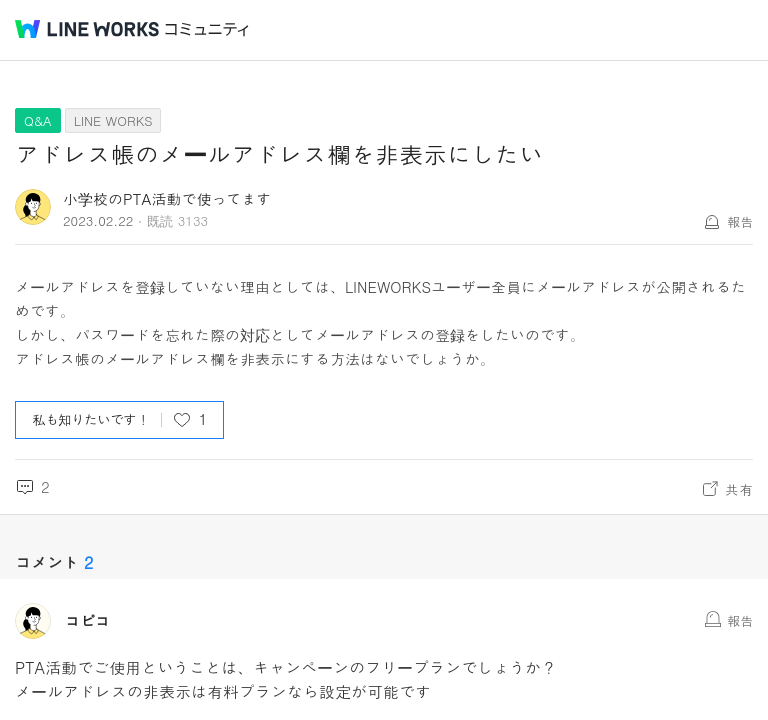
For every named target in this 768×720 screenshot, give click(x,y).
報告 (740, 221)
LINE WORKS (113, 120)
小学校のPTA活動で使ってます (167, 198)
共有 (739, 489)
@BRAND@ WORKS (87, 29)
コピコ (87, 621)
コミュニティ (207, 29)
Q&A (38, 120)
